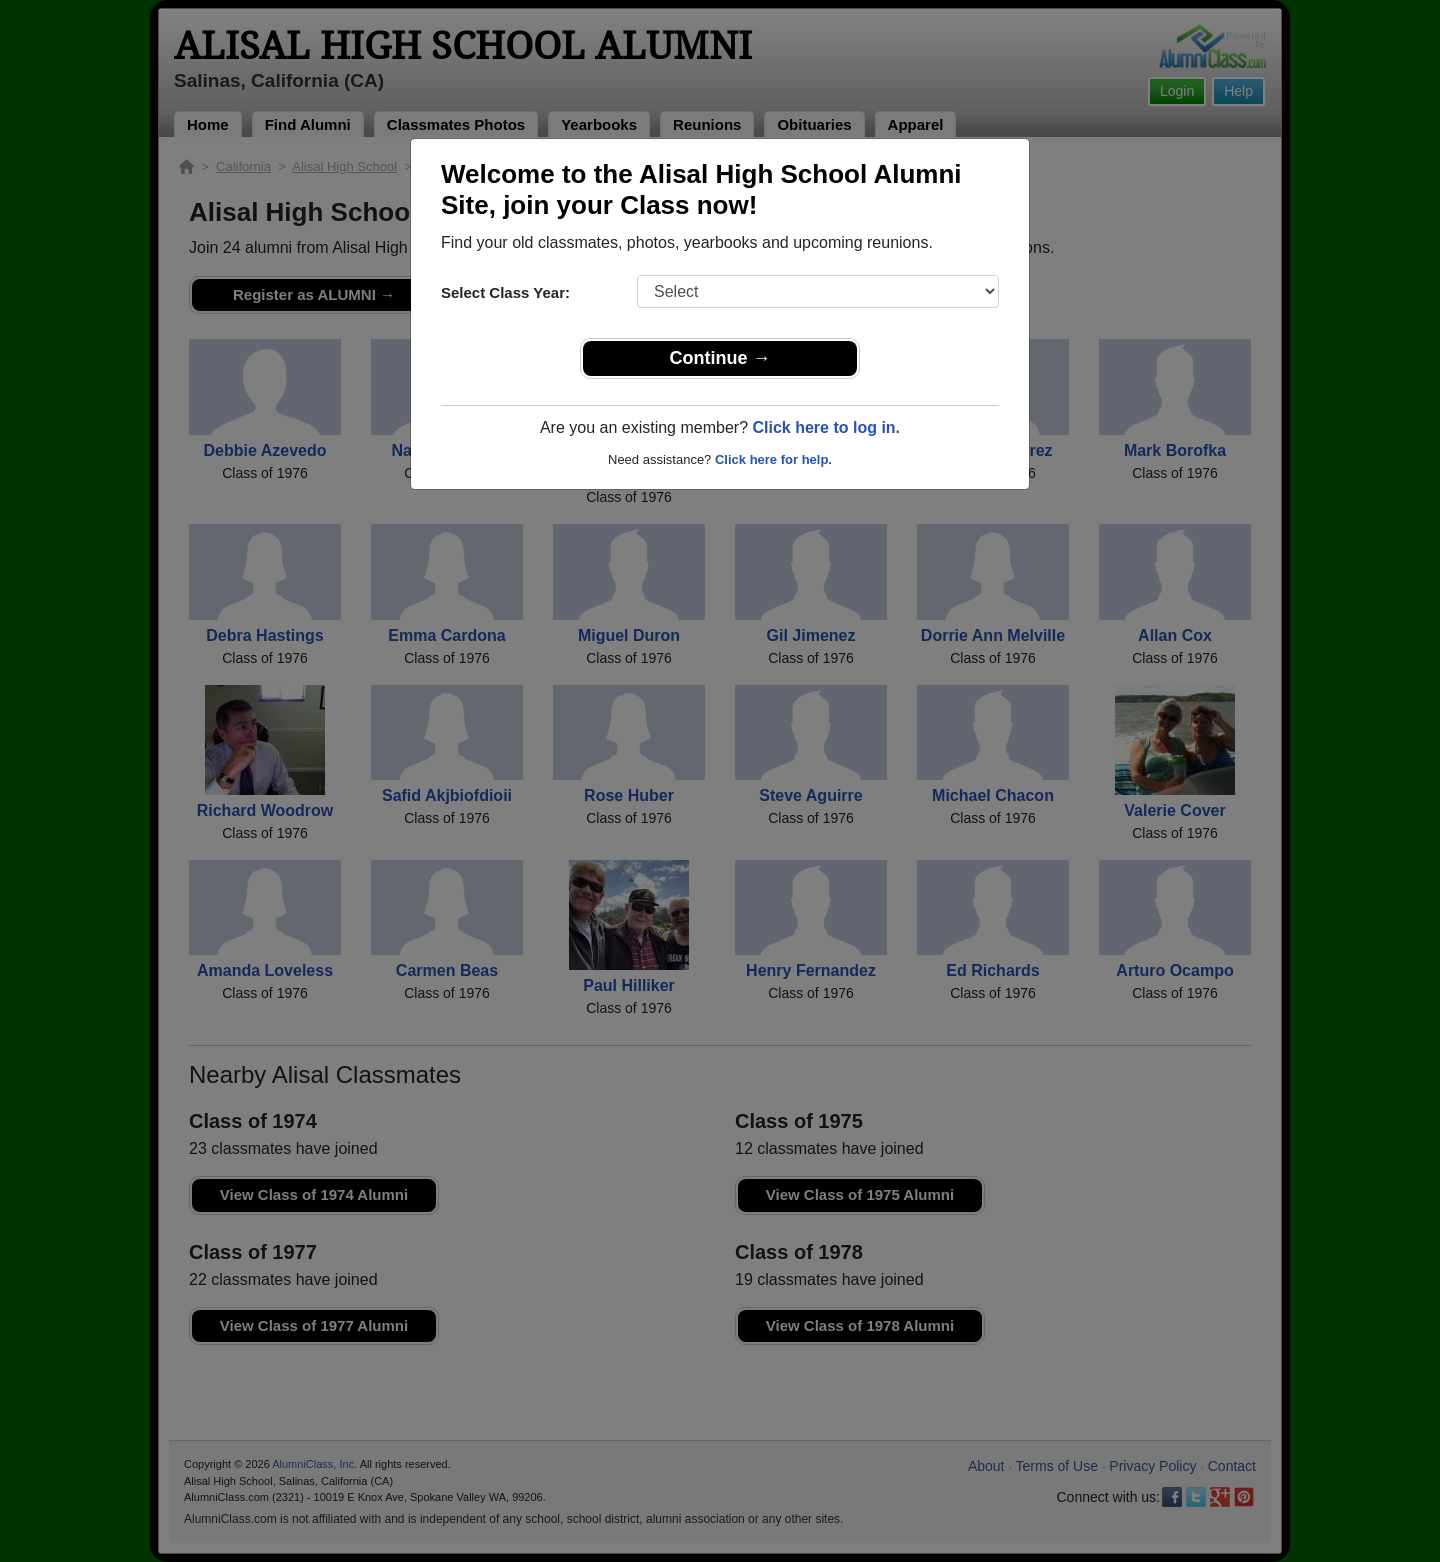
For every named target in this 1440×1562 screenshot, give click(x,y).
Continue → (720, 358)
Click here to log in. (826, 427)
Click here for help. (773, 459)
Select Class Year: (505, 292)
